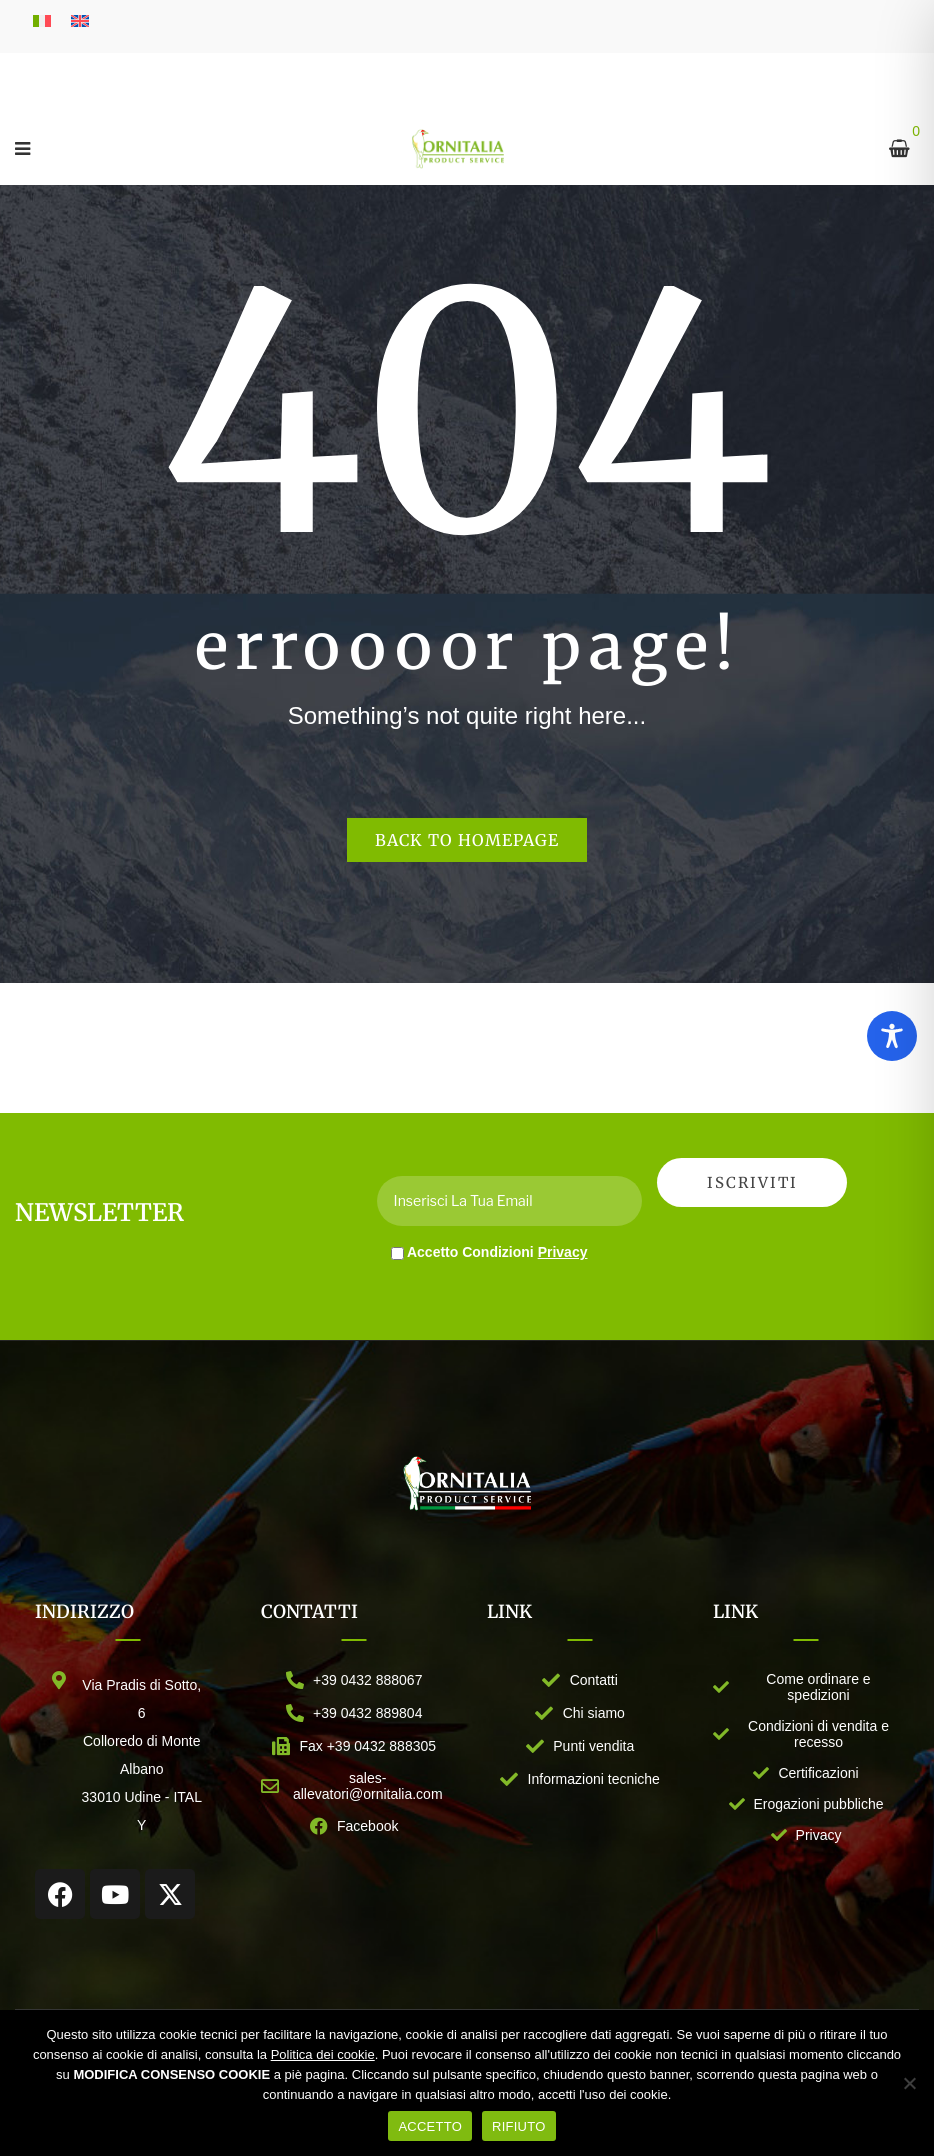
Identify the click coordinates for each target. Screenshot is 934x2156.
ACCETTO (430, 2126)
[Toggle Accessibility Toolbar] (892, 1036)
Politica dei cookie (323, 2054)
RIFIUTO (519, 2126)
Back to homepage (467, 840)
